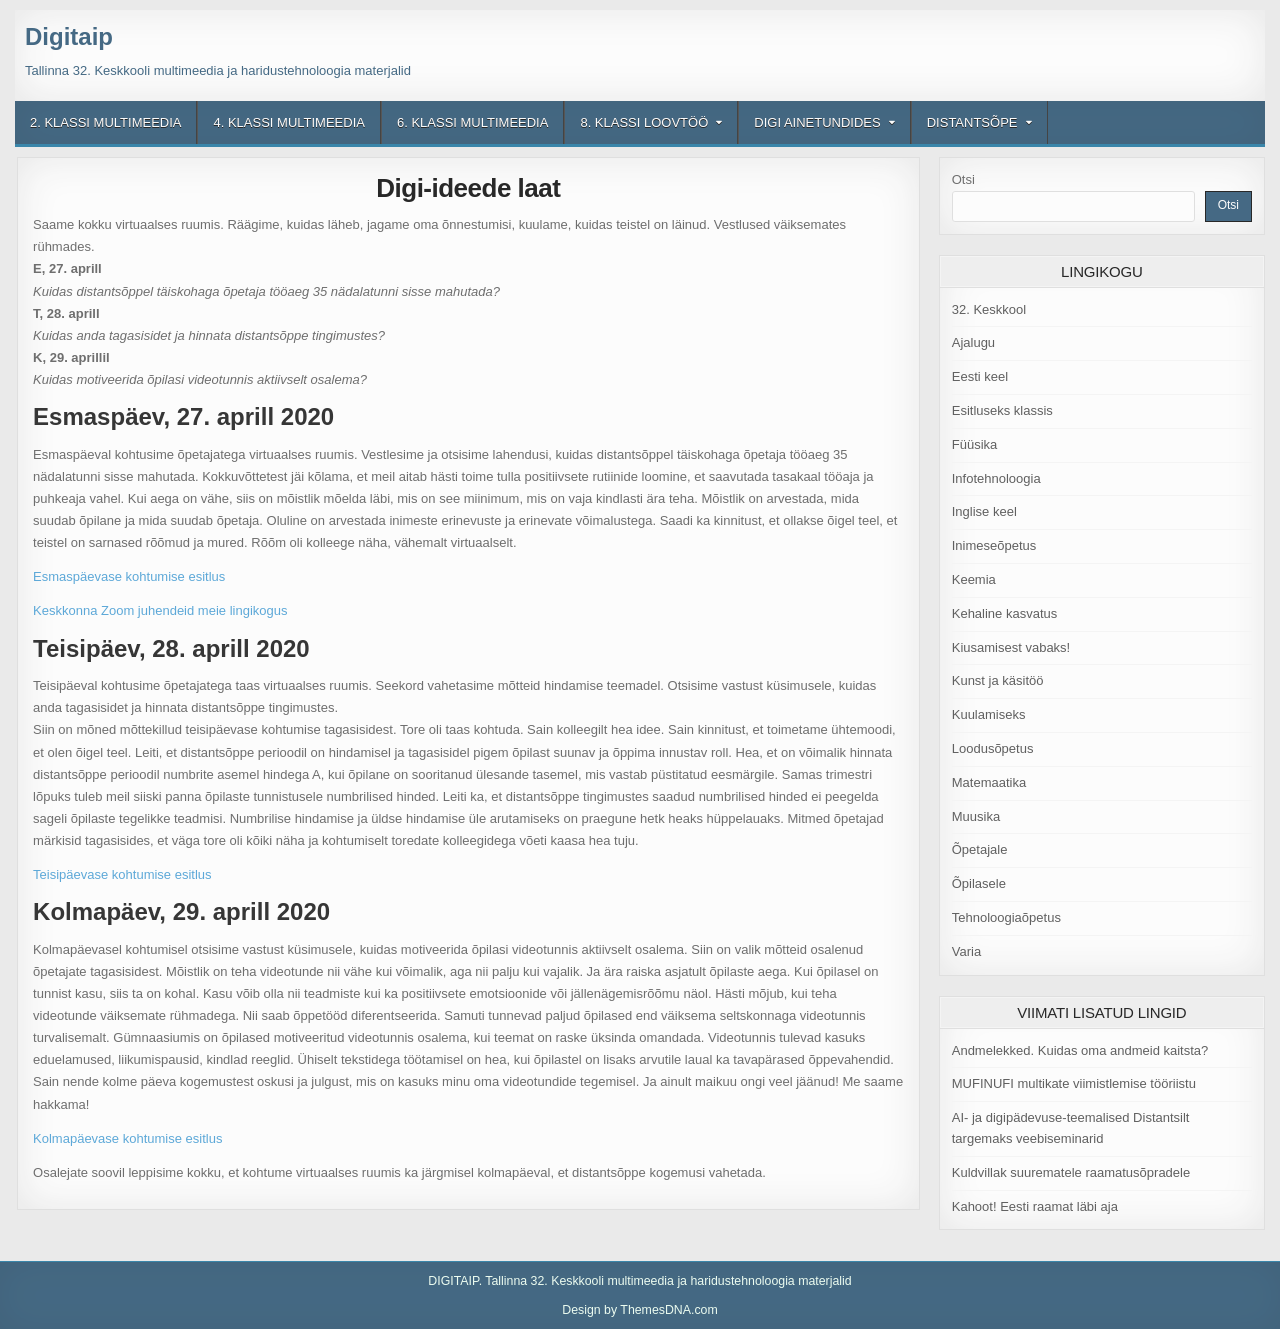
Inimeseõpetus (994, 545)
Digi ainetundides (817, 122)
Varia (966, 951)
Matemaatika (989, 782)
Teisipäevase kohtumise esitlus (122, 874)
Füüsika (975, 444)
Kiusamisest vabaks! (1011, 647)
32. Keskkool (989, 309)
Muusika (976, 816)
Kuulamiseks (989, 714)
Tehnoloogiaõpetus (1006, 917)
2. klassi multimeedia (105, 122)
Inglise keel (984, 511)
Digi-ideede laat (468, 188)
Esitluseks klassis (1002, 410)
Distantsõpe (972, 122)
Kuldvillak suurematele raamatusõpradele (1071, 1172)
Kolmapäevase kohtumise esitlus (127, 1138)
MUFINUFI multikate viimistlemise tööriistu (1074, 1083)
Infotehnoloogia (996, 478)
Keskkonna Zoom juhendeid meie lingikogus (160, 610)
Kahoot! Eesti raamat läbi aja (1035, 1206)
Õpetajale (980, 849)
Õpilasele (979, 883)
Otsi (963, 179)
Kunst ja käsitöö (998, 680)
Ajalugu (973, 342)
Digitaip (69, 36)
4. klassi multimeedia (288, 122)
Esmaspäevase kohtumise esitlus (129, 576)
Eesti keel (980, 376)
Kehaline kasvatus (1005, 613)
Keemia (974, 579)
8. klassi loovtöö (644, 122)
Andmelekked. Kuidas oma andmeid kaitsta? (1080, 1050)
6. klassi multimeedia (472, 122)
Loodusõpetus (993, 748)
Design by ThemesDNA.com (640, 1310)
